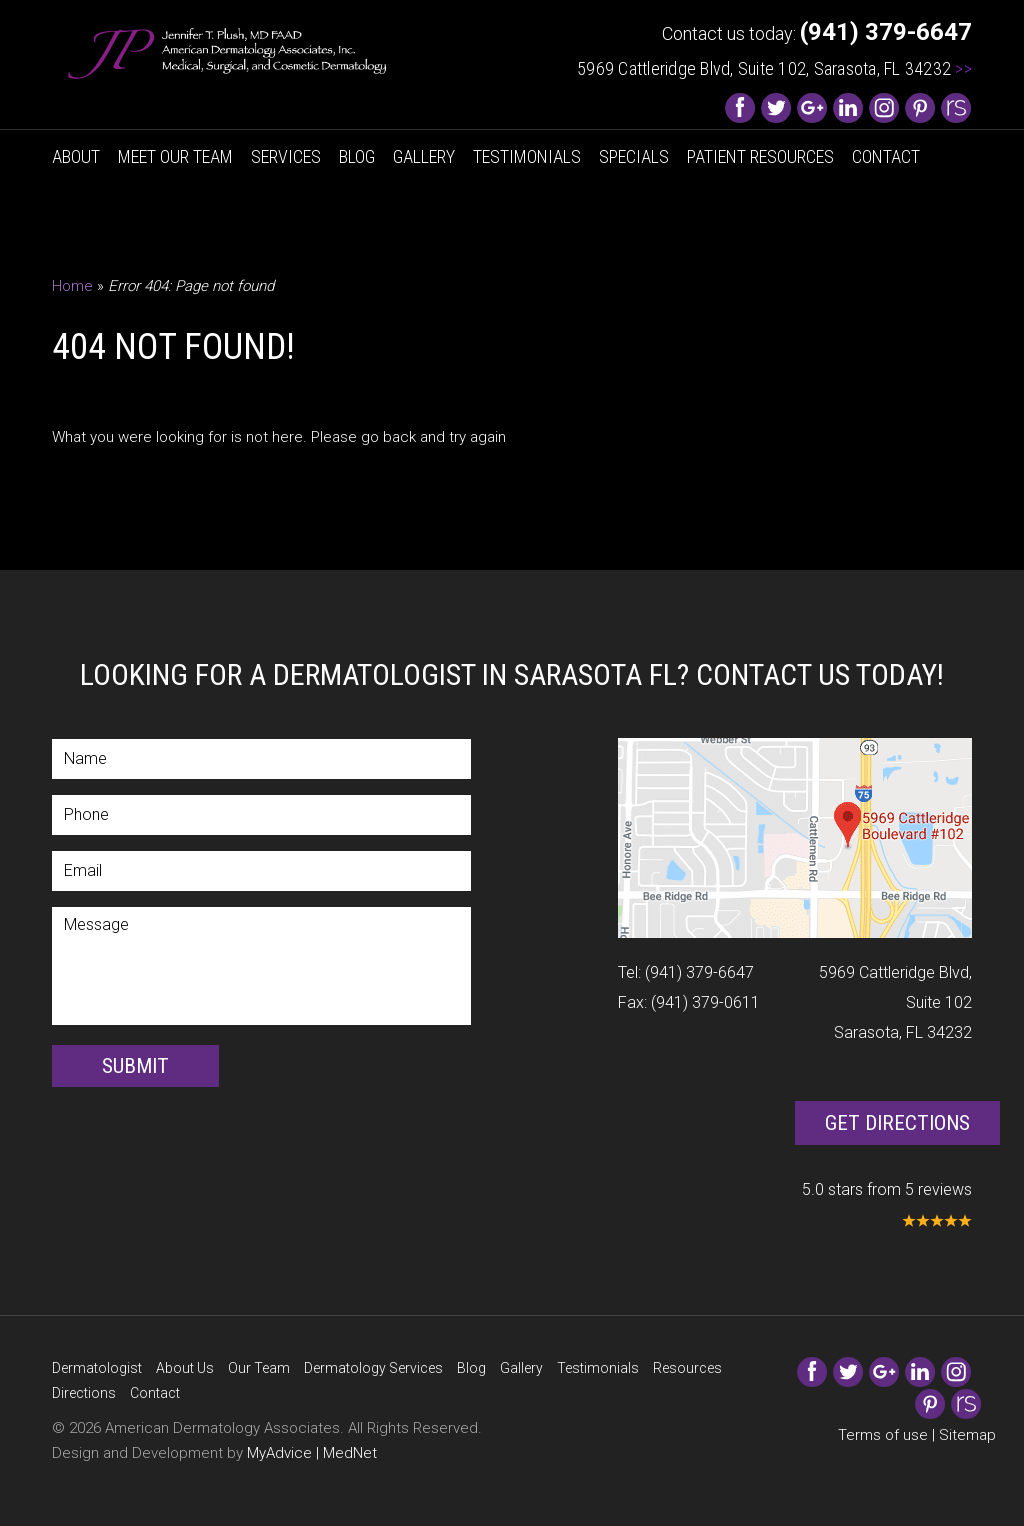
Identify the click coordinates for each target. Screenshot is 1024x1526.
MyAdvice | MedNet (312, 1453)
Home (72, 286)
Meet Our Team (175, 156)
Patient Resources (760, 156)
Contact (886, 156)
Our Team (259, 1368)
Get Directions (897, 1123)
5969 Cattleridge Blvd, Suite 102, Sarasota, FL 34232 (774, 68)
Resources (687, 1368)
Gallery (424, 156)
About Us (185, 1368)
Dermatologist (97, 1368)
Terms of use (883, 1435)
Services (286, 156)
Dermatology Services (373, 1368)
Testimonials (527, 156)
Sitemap (967, 1435)
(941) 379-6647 (699, 972)
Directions (84, 1393)
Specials (634, 156)
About (76, 156)
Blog (357, 156)
